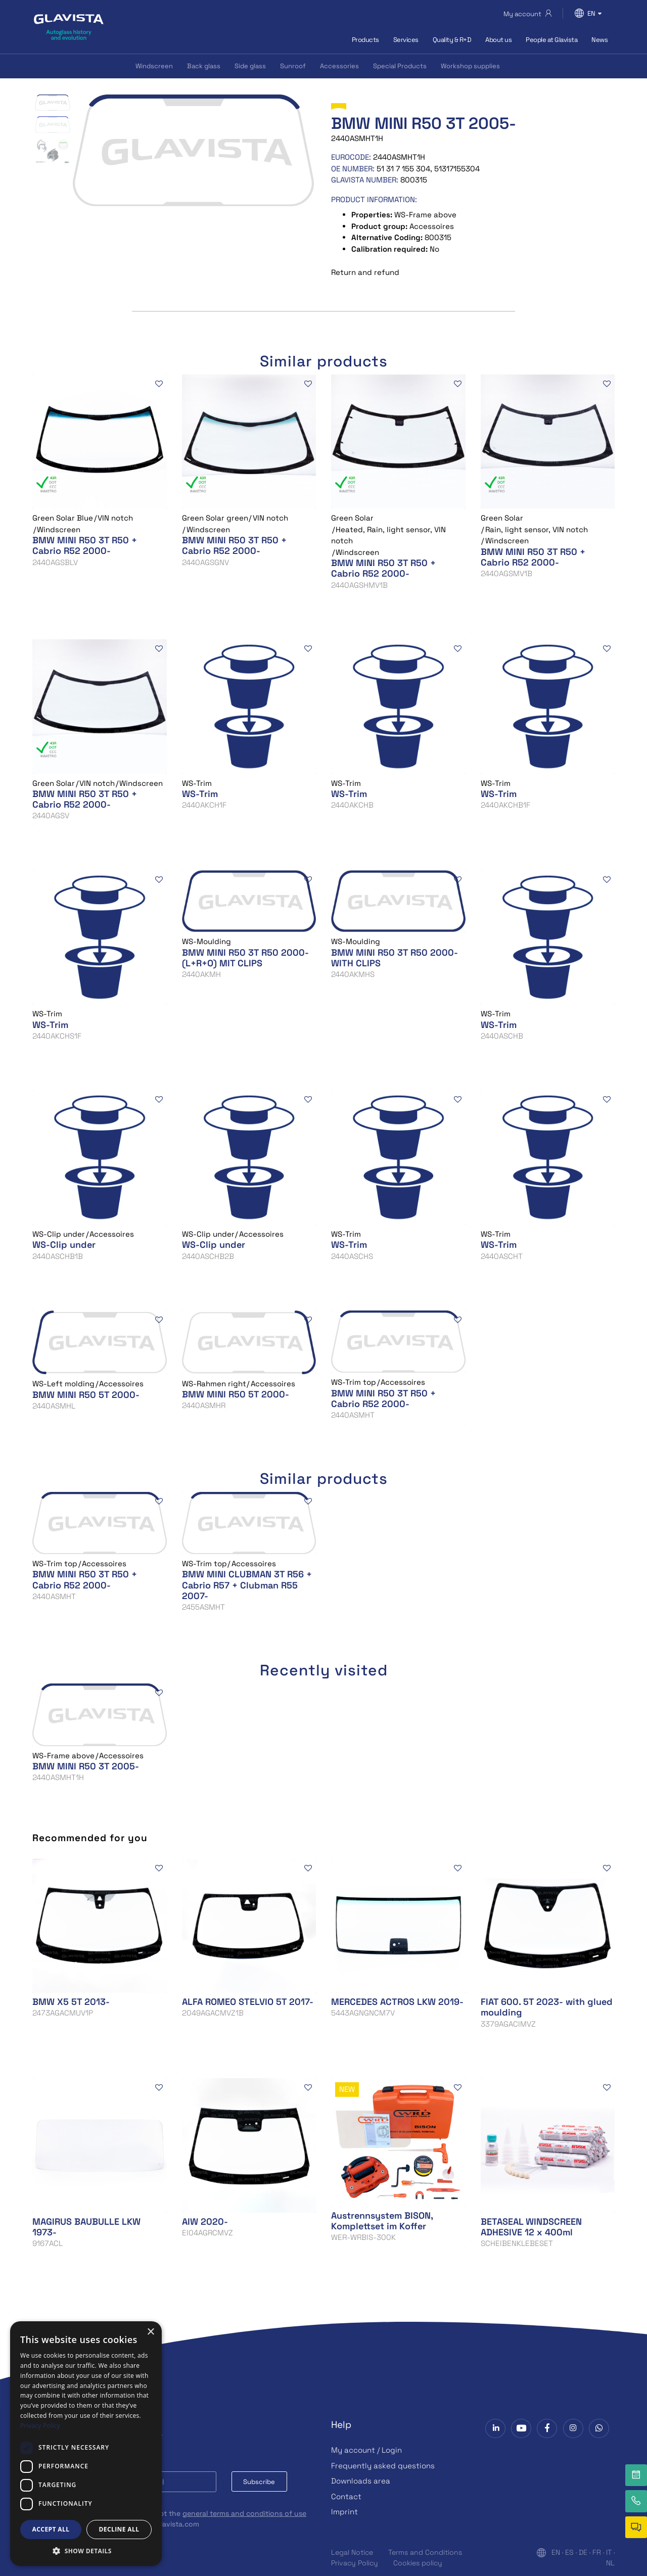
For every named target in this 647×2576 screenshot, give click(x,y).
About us (498, 39)
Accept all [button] (51, 2529)
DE (583, 2552)
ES (569, 2552)
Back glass (203, 66)
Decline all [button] (119, 2529)
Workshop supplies (470, 66)
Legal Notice (352, 2552)
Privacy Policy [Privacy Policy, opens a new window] (40, 2425)
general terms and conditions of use (244, 2513)
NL (610, 2562)
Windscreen (154, 66)
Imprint (344, 2511)
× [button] (150, 2332)
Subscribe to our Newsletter (97, 2436)
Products (365, 39)
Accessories (339, 66)
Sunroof (293, 66)
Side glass (250, 66)
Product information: (374, 199)
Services (406, 39)
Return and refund (365, 272)
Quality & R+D (452, 39)
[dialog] (86, 2443)
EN (555, 2552)
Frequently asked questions (383, 2465)
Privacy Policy (354, 2562)
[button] (86, 2551)
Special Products (400, 66)
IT (609, 2552)
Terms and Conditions (425, 2552)
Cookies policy (417, 2562)
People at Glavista (551, 39)
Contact (346, 2496)
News (599, 39)
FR (596, 2552)
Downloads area (360, 2481)
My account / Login (366, 2450)
